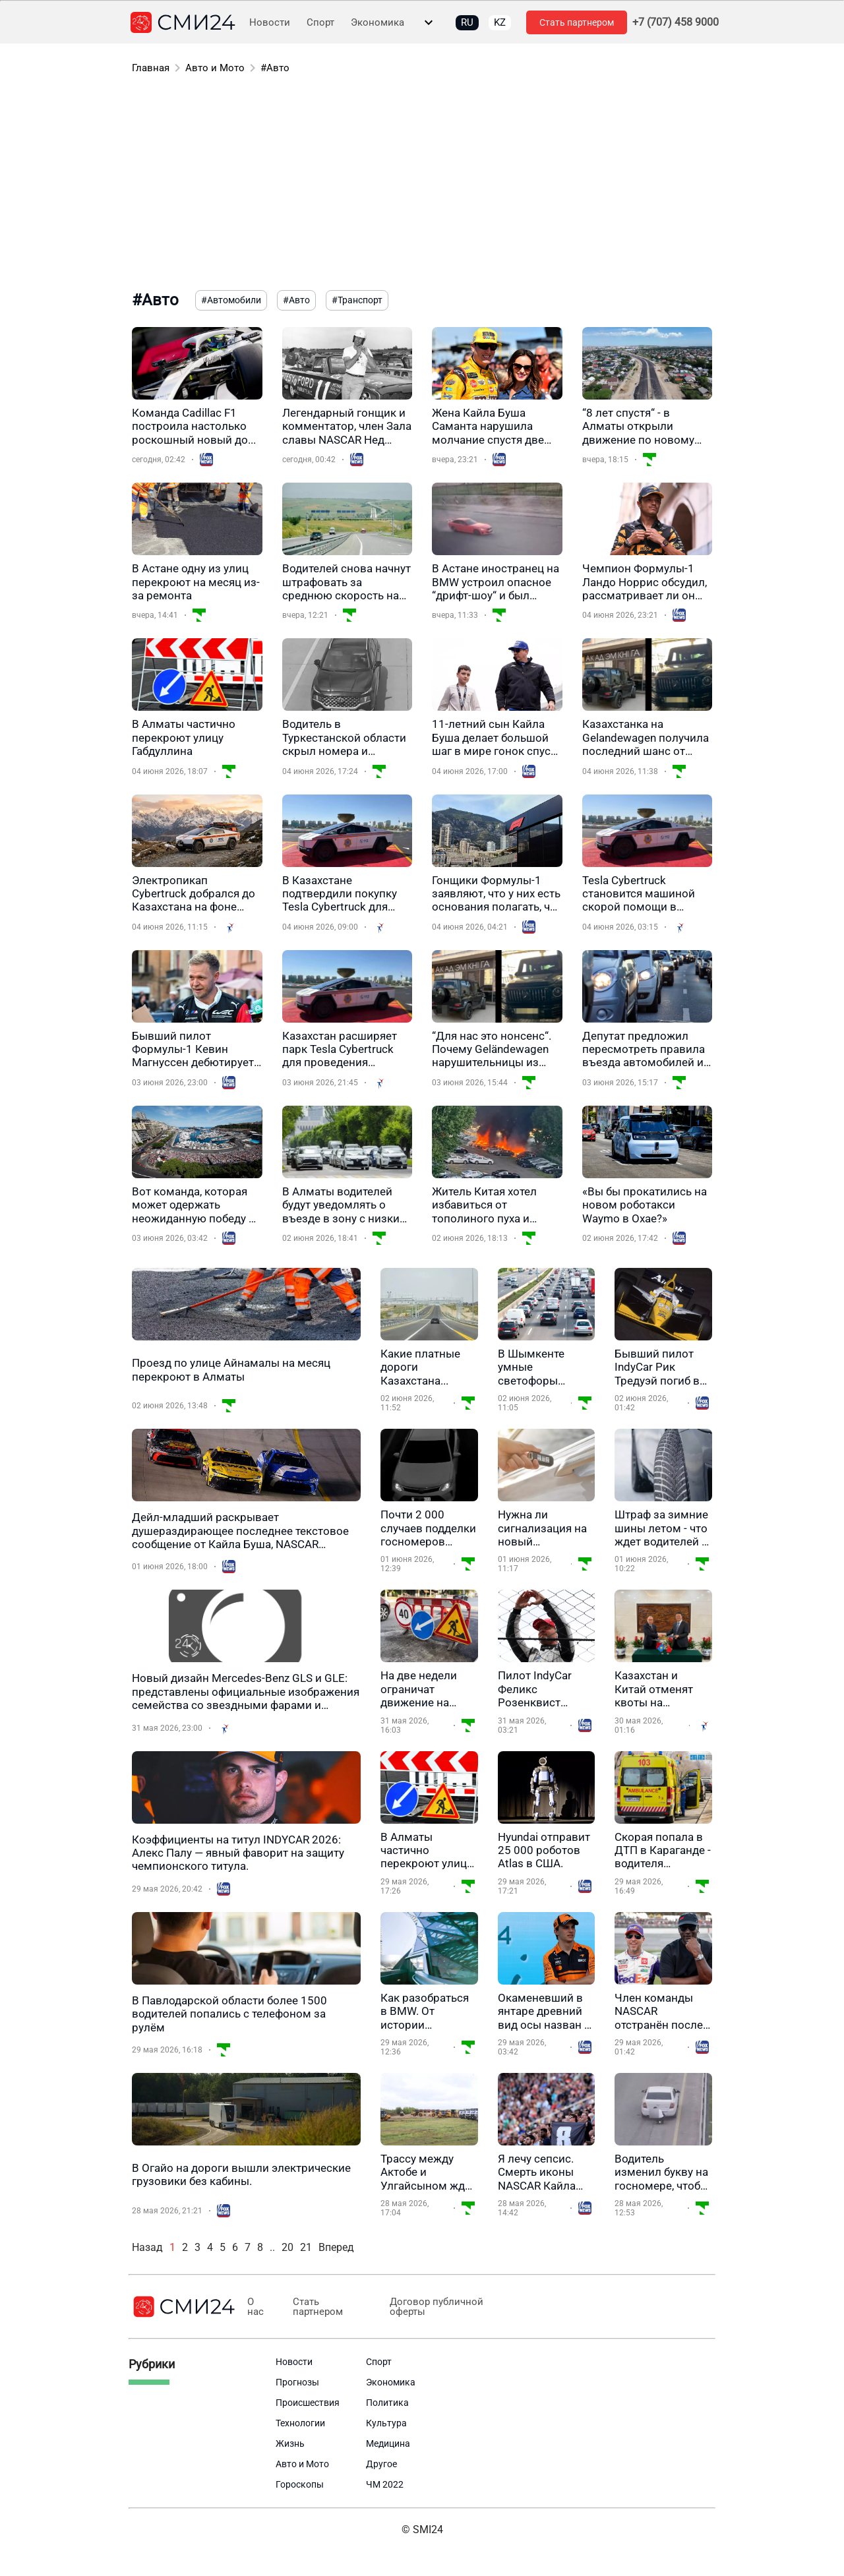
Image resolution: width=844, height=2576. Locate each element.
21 (306, 2247)
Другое (381, 2464)
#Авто (274, 68)
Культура (386, 2423)
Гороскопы (300, 2484)
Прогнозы (297, 2382)
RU (467, 22)
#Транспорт (357, 300)
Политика (387, 2402)
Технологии (300, 2423)
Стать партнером (576, 22)
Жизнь (290, 2443)
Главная (150, 68)
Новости (269, 23)
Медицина (388, 2443)
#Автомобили (231, 300)
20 (287, 2247)
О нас (255, 2307)
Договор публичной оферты (430, 2307)
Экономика (377, 23)
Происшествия (308, 2402)
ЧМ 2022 (385, 2484)
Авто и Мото (215, 68)
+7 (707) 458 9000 (675, 22)
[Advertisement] (422, 184)
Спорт (320, 23)
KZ (500, 22)
